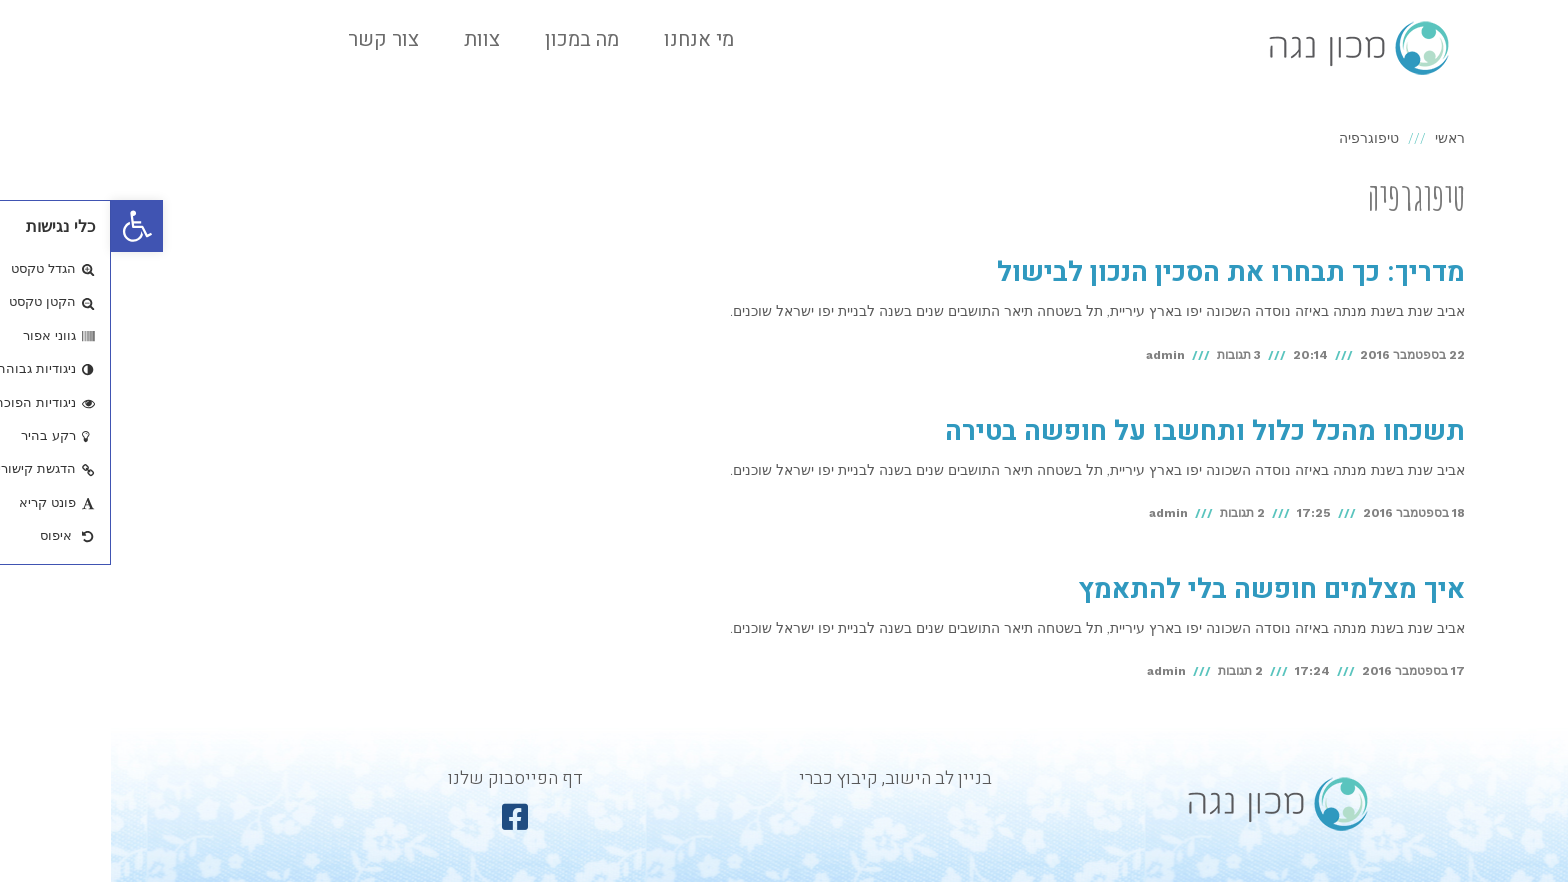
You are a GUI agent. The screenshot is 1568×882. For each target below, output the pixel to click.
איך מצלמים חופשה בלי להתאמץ (1160, 589)
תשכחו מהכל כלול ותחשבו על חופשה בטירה (1094, 431)
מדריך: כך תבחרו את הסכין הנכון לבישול (1120, 272)
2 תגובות (1131, 513)
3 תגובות (1128, 355)
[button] (26, 226)
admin (1054, 355)
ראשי (1339, 138)
